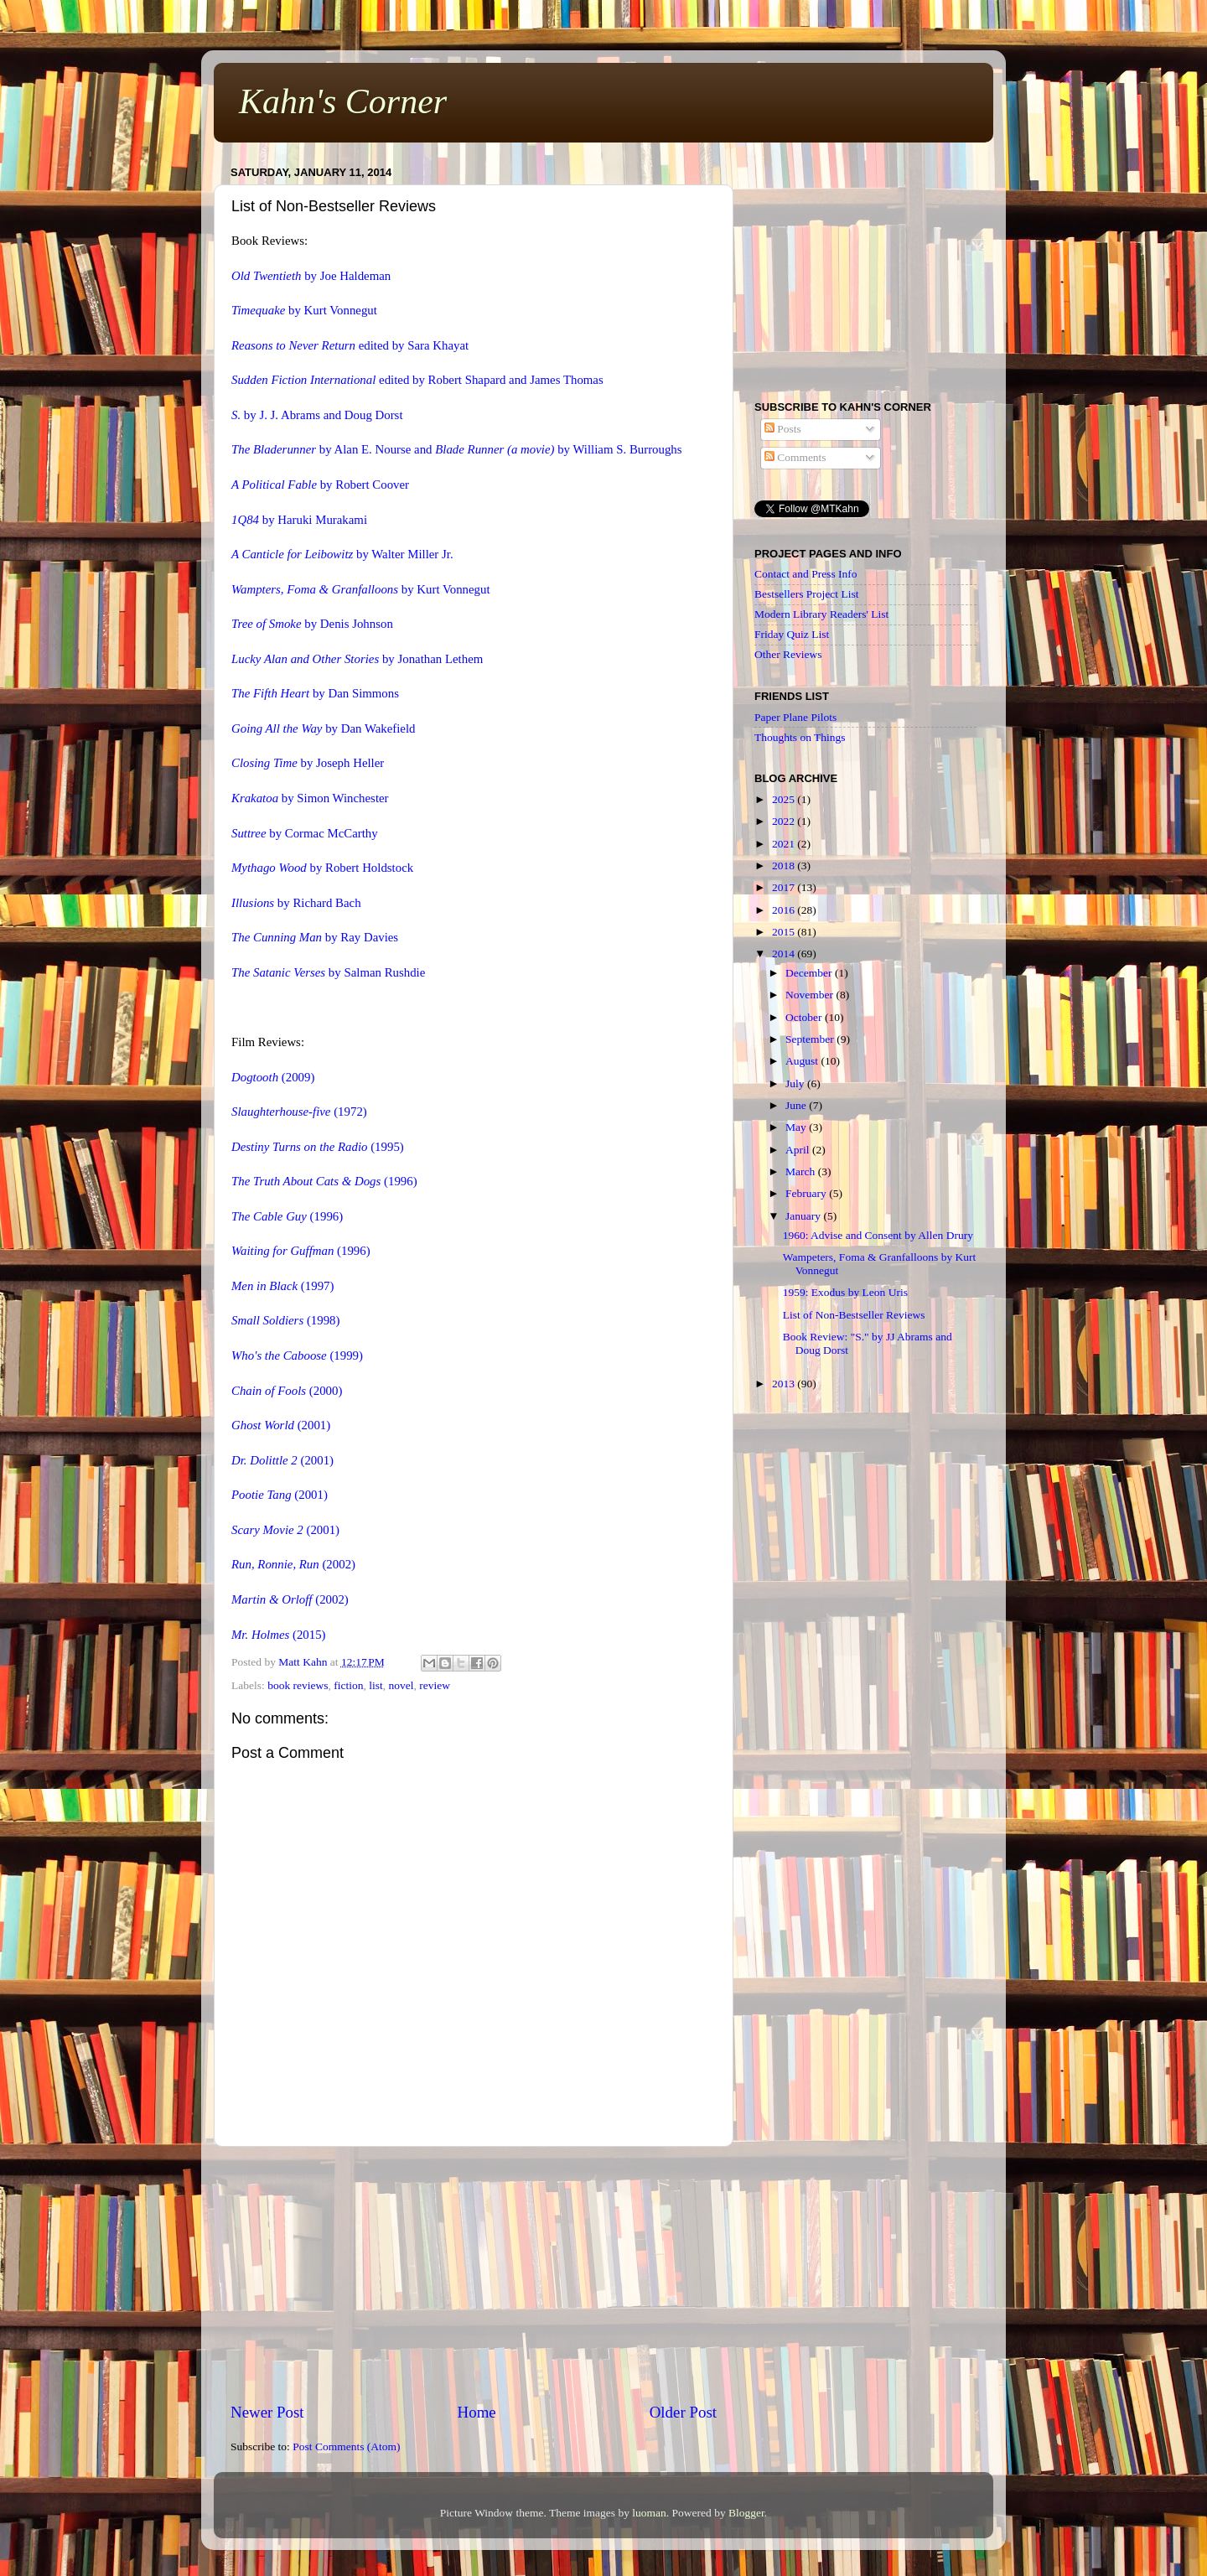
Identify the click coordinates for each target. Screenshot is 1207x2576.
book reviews (297, 1685)
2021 (784, 843)
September (811, 1039)
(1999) (297, 1355)
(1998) (285, 1320)
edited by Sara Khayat (350, 345)
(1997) (282, 1286)
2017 (784, 887)
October (805, 1017)
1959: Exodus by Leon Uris (845, 1292)
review (434, 1685)
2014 (784, 953)
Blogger (746, 2512)
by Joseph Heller (307, 763)
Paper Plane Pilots (795, 717)
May (797, 1127)
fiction (348, 1685)
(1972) (299, 1111)
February (807, 1193)
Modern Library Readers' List (821, 614)
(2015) (278, 1634)
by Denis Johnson (312, 623)
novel (401, 1685)
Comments (795, 457)
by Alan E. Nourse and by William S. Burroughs (456, 449)
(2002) (293, 1564)
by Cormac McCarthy (304, 833)
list (376, 1685)
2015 (784, 931)
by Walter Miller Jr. (342, 554)
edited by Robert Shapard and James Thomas (417, 379)
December (810, 973)
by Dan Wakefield (323, 728)
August (803, 1061)
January (804, 1216)
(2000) (286, 1390)
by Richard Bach (296, 903)
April (798, 1149)
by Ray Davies (314, 937)
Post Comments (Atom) (346, 2446)
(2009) (272, 1077)
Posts (782, 428)
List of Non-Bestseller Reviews (854, 1315)
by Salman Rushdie (328, 972)
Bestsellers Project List (806, 594)
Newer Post (267, 2412)
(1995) (317, 1146)
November (810, 994)
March (801, 1171)
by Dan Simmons (315, 693)
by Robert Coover (320, 484)
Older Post (683, 2412)
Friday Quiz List (791, 634)
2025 (784, 799)
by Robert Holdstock (322, 867)
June (797, 1105)
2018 (784, 865)
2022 (784, 821)
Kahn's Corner (343, 101)
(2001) (280, 1425)
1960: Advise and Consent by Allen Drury (878, 1235)
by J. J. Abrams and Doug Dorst (317, 415)
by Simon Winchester (310, 798)
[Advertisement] (473, 2274)
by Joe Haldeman (311, 275)
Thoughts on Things (800, 737)
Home (477, 2412)
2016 (784, 910)
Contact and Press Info (805, 574)
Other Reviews (788, 654)
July (796, 1083)
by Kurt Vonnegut (304, 310)
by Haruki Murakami (299, 519)
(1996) (324, 1181)
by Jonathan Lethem (357, 659)
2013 (784, 1383)
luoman (649, 2512)
